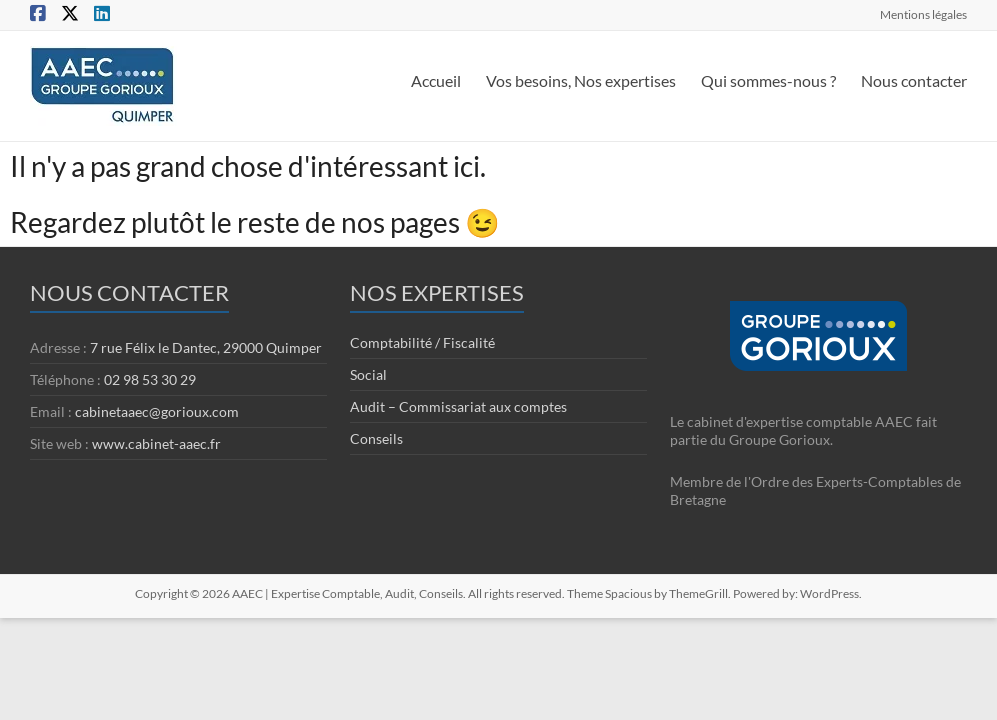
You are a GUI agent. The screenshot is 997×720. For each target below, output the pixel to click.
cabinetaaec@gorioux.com (157, 411)
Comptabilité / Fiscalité (422, 342)
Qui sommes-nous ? (768, 80)
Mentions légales (923, 14)
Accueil (436, 80)
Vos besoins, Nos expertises (581, 80)
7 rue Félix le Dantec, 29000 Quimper (206, 347)
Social (368, 374)
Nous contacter (914, 80)
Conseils (376, 438)
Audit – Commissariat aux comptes (458, 406)
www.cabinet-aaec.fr (156, 443)
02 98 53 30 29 (150, 379)
